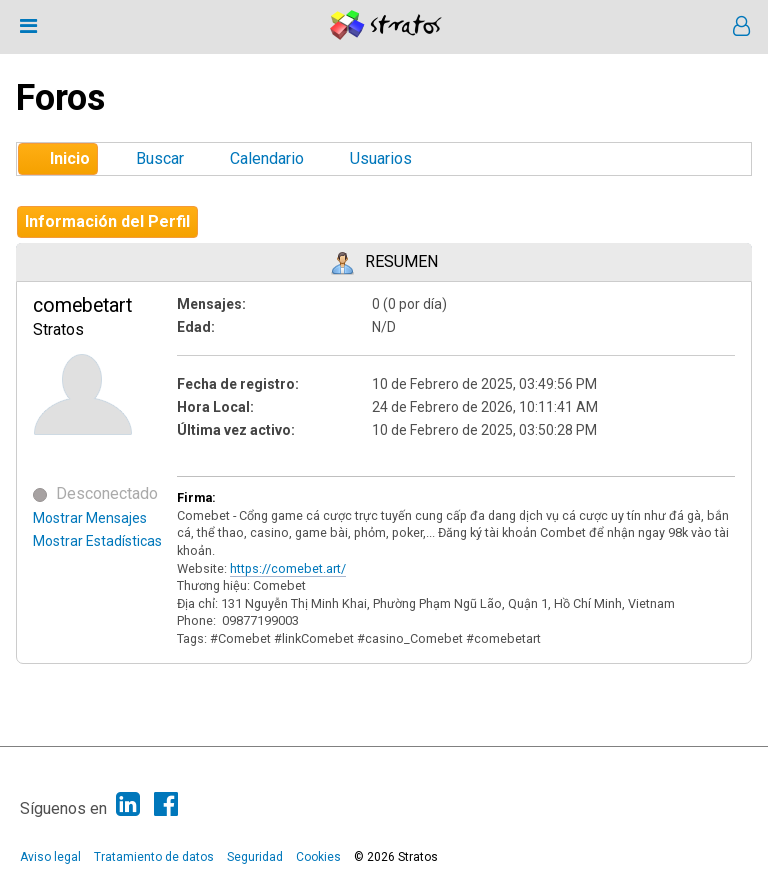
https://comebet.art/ (288, 568)
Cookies (318, 857)
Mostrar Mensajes (90, 518)
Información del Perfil (107, 221)
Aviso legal (50, 857)
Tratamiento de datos (154, 857)
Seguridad (255, 857)
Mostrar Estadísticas (97, 541)
